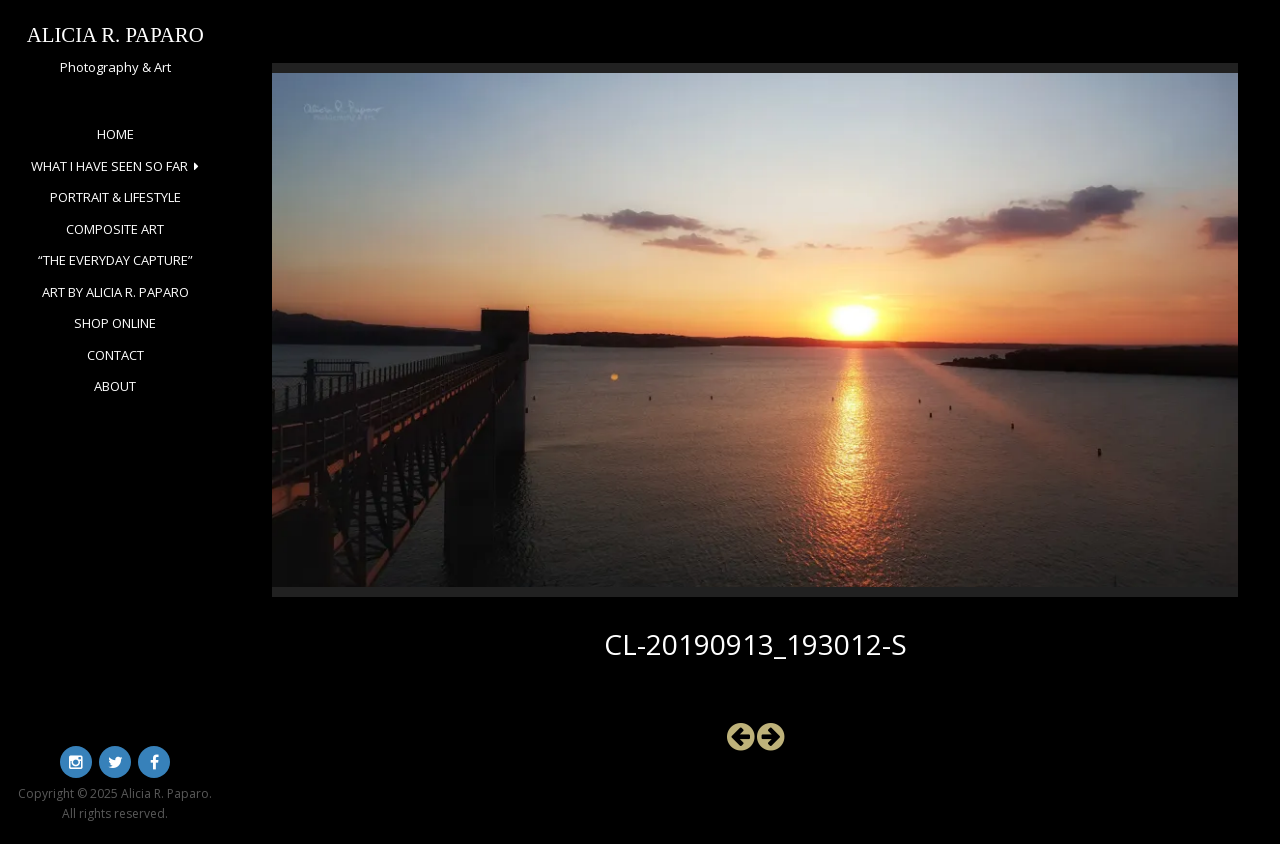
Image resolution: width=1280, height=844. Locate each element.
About (115, 386)
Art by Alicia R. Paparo (115, 292)
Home (115, 134)
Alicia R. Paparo (115, 34)
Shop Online (115, 323)
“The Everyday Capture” (115, 260)
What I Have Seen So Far (109, 166)
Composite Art (115, 229)
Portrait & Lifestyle (115, 197)
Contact (115, 355)
